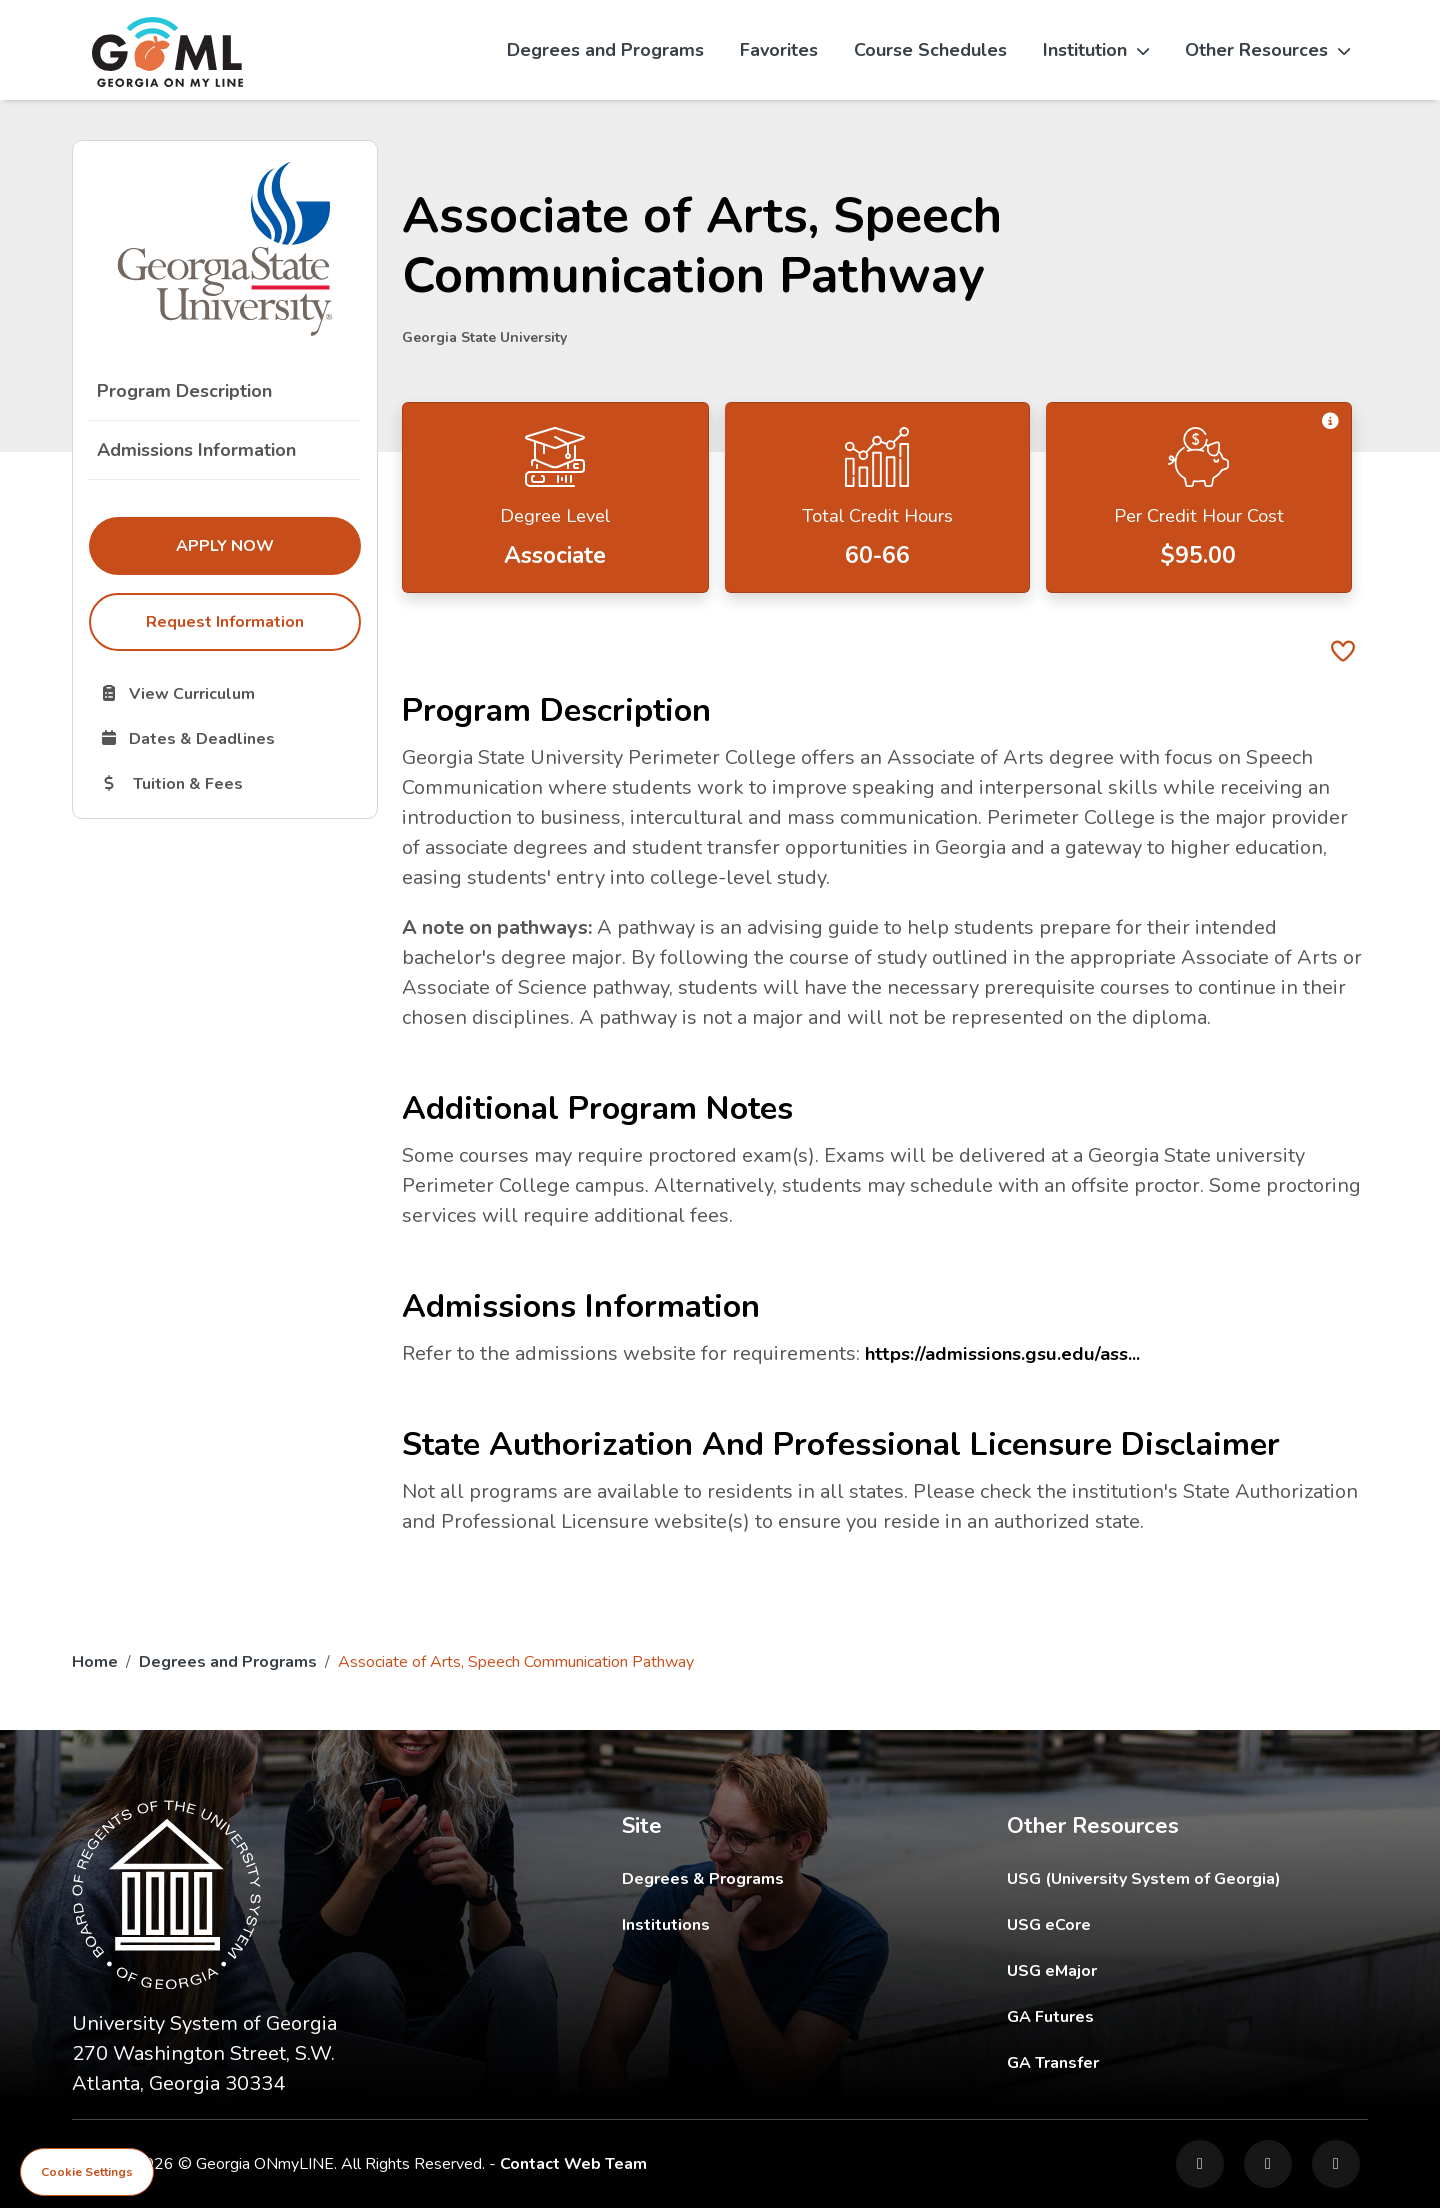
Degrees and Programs (605, 50)
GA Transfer (1187, 2062)
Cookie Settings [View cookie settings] (87, 2172)
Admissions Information (196, 450)
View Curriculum (229, 693)
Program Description (184, 391)
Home (95, 1662)
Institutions (666, 1925)
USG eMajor (1168, 1970)
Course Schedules (930, 50)
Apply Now (268, 545)
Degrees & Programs (703, 1879)
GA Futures (1186, 2016)
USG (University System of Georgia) (1159, 1878)
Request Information (225, 622)
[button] (1329, 422)
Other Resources (1267, 50)
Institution (1096, 50)
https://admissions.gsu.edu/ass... (1009, 1353)
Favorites (779, 50)
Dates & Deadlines (229, 738)
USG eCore (1165, 1924)
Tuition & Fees (229, 783)
